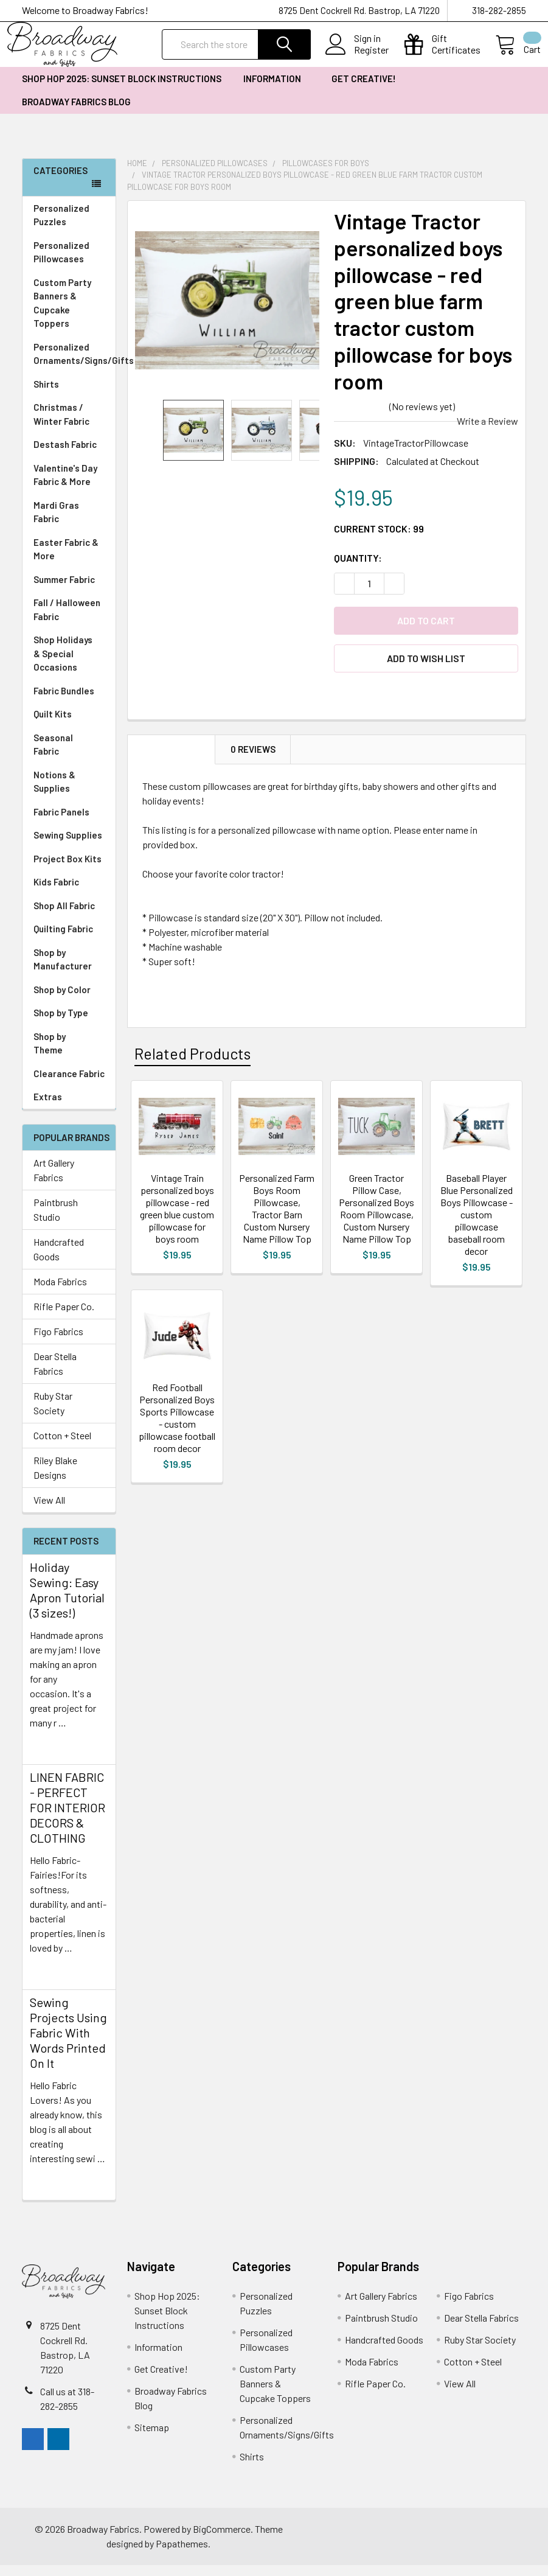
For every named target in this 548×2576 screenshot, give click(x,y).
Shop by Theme (69, 1054)
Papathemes (182, 2554)
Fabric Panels (69, 823)
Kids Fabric (69, 893)
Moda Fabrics (60, 1292)
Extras (69, 1108)
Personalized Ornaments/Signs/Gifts (74, 364)
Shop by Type (69, 1024)
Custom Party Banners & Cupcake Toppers (69, 314)
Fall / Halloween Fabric (66, 620)
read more (51, 1755)
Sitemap (151, 2438)
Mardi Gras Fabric (56, 523)
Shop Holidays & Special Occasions (69, 664)
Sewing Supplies (67, 845)
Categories (60, 181)
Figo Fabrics (58, 1342)
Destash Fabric (65, 455)
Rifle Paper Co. (63, 1317)
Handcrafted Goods (58, 1260)
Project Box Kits (67, 869)
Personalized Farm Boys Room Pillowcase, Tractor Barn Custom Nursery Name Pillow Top (276, 1219)
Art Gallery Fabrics (53, 1181)
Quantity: (358, 568)
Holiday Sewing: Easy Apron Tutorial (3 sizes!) (67, 1601)
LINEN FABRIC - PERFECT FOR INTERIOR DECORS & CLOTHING (67, 1818)
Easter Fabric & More (66, 560)
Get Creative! (367, 89)
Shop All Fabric (69, 917)
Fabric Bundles (63, 701)
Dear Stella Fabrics (55, 1374)
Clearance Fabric (69, 1084)
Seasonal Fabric (69, 755)
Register (356, 57)
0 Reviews (253, 760)
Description (171, 760)
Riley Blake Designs (55, 1478)
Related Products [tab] (192, 1064)
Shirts (69, 395)
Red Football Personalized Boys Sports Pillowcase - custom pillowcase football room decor (177, 1428)
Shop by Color (69, 1001)
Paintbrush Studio (55, 1220)
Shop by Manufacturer (69, 970)
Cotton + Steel (62, 1446)
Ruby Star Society (52, 1414)
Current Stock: (379, 539)
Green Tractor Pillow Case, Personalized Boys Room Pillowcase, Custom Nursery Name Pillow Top (376, 1219)
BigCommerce (222, 2540)
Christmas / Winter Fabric (61, 425)
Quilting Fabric (63, 939)
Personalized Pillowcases (69, 263)
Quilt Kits (52, 724)
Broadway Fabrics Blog (76, 112)
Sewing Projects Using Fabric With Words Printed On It (68, 2043)
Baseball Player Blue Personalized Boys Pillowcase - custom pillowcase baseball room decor (476, 1225)
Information (276, 89)
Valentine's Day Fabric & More (65, 485)
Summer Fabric (64, 590)
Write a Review (487, 432)
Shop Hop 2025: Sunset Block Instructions (121, 89)
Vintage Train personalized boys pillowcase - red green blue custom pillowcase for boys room (177, 1219)
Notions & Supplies (69, 792)
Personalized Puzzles (61, 226)
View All (49, 1511)
